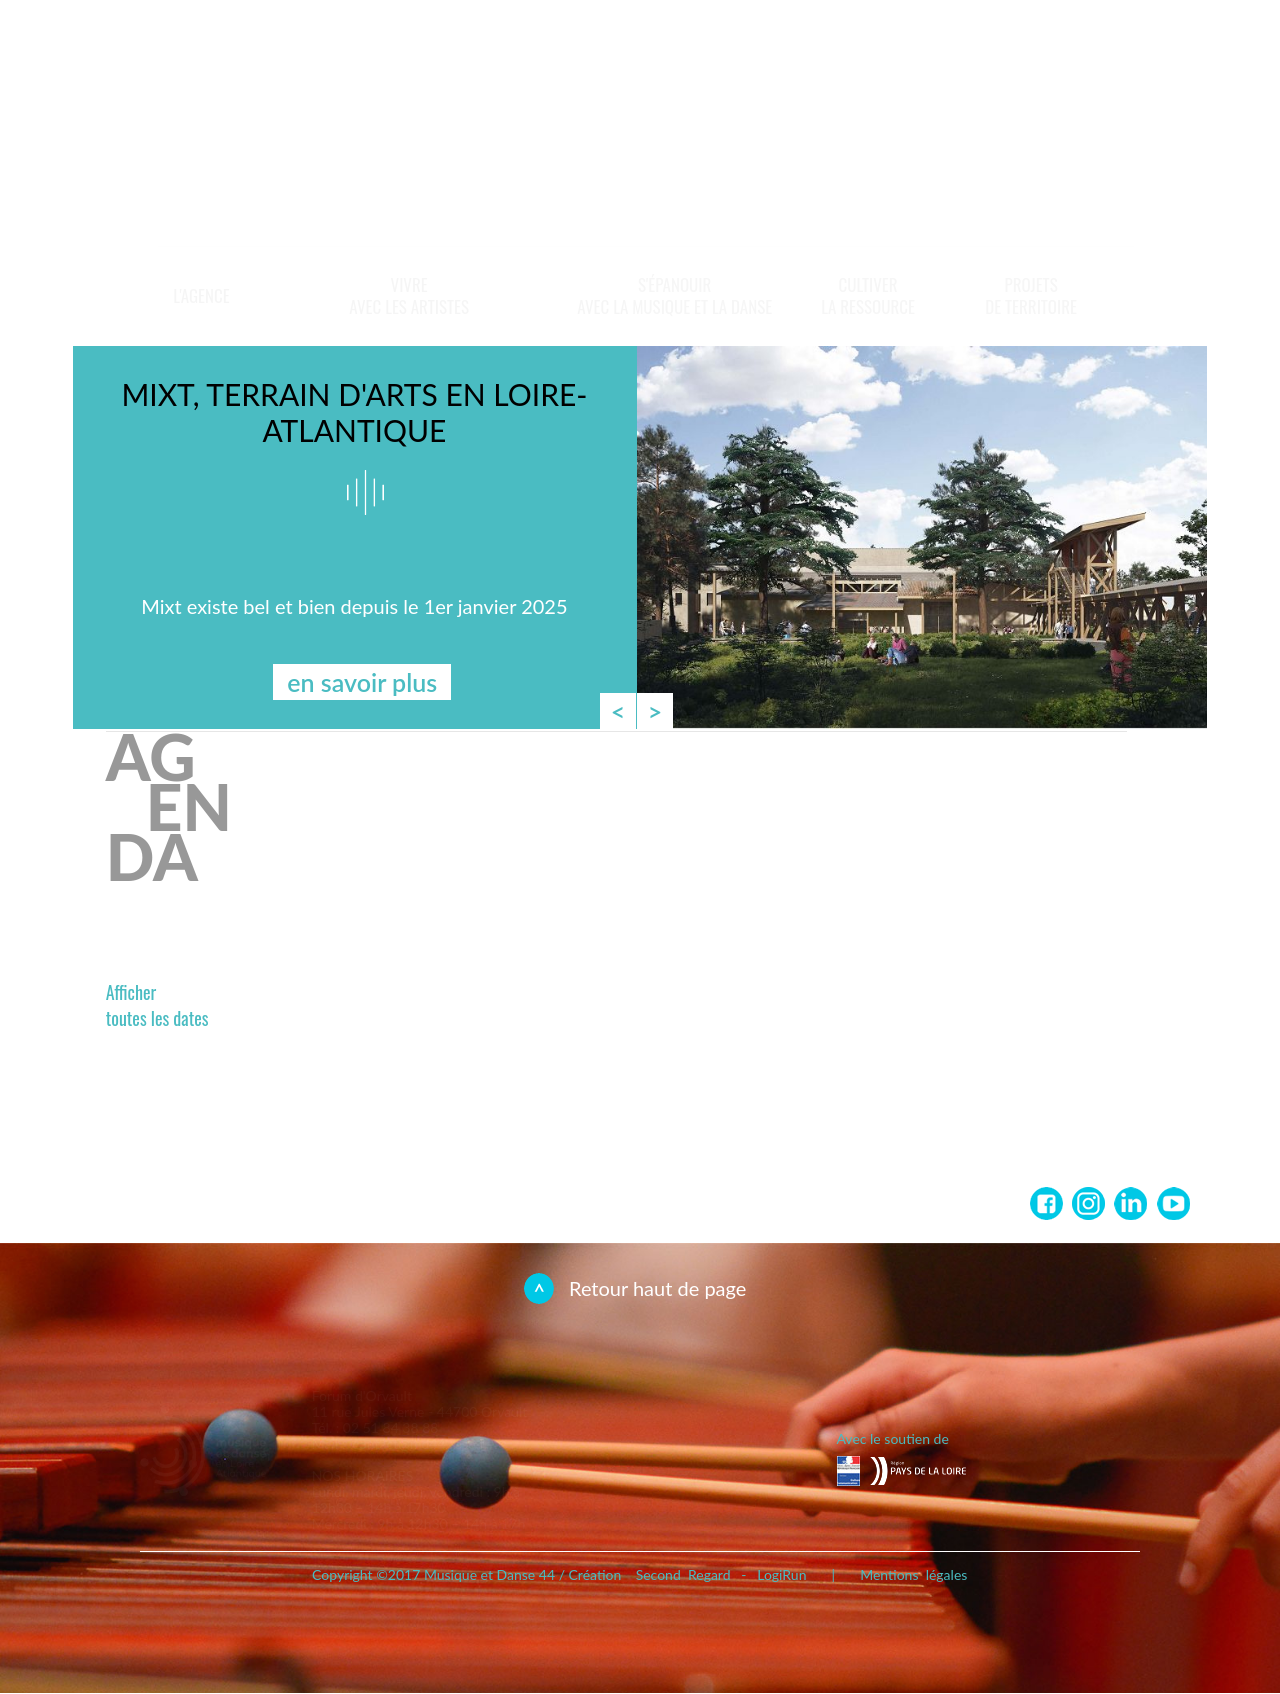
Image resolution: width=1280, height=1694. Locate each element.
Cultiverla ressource (868, 295)
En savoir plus (1082, 173)
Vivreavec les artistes (409, 295)
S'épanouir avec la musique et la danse (674, 295)
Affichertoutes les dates (157, 1005)
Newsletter (1055, 53)
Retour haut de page (657, 1288)
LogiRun (781, 1574)
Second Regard (683, 1574)
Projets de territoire (1031, 295)
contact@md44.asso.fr (420, 1443)
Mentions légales (913, 1574)
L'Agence (201, 295)
